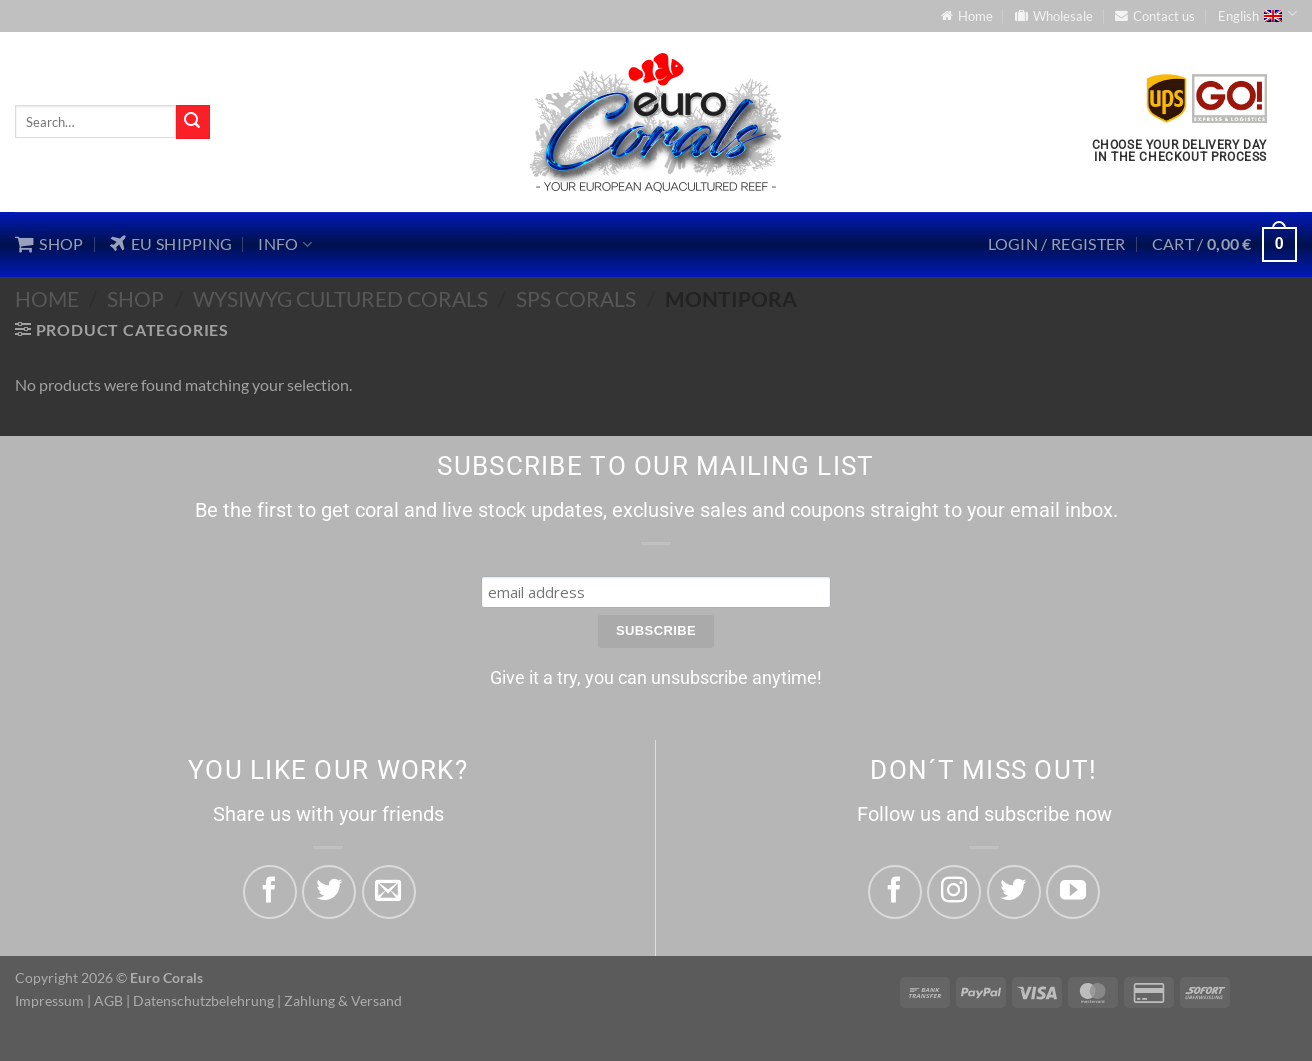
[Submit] (193, 122)
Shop (135, 298)
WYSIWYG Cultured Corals (340, 298)
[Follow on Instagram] (954, 892)
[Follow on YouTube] (1073, 892)
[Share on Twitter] (329, 892)
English (1257, 14)
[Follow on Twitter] (1014, 892)
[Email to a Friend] (389, 892)
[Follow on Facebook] (895, 892)
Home (47, 298)
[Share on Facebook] (270, 892)
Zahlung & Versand (343, 1000)
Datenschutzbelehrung (203, 1000)
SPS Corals (576, 298)
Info (285, 244)
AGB (108, 1000)
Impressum (49, 1000)
